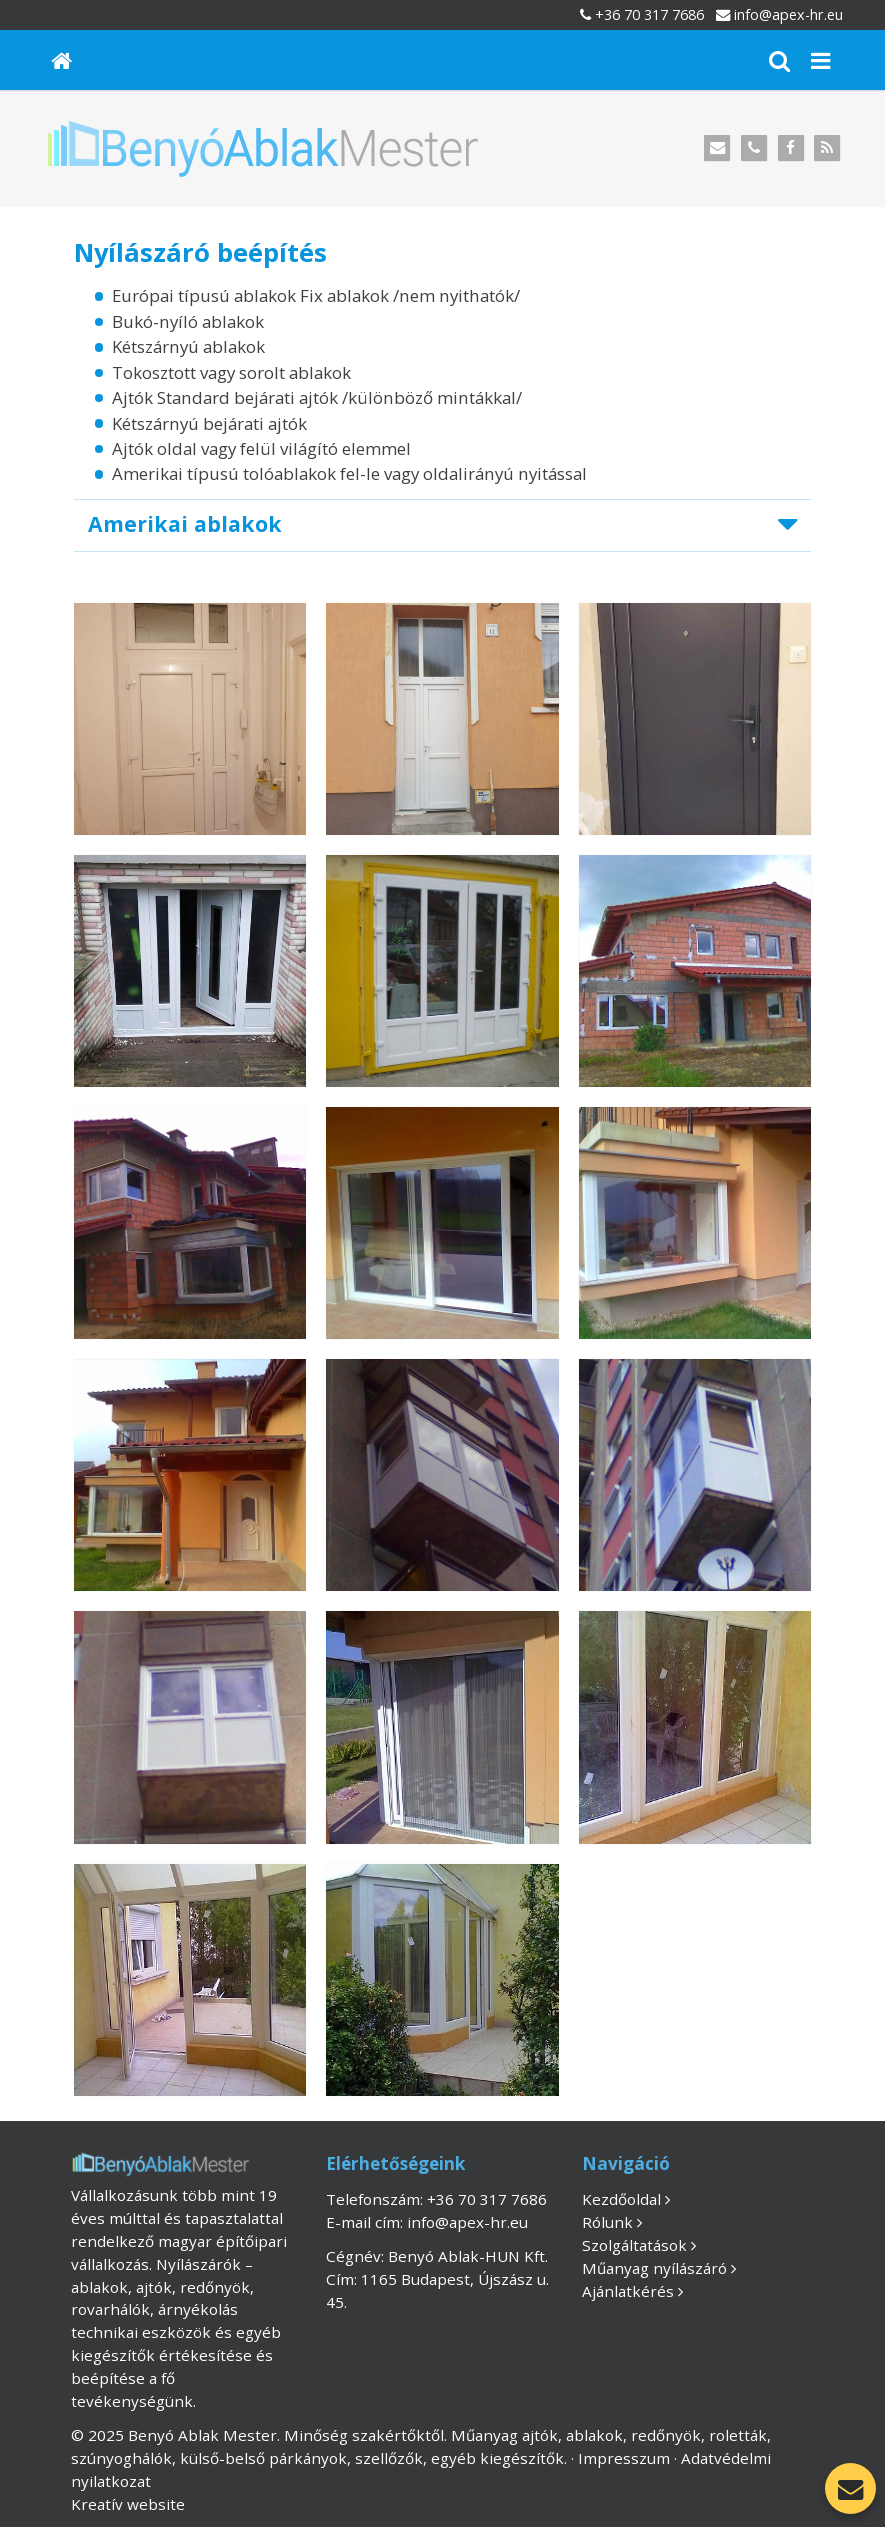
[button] (820, 60)
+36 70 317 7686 (649, 14)
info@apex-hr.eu (788, 14)
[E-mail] (717, 148)
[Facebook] (790, 148)
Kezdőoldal (621, 2199)
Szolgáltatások (634, 2245)
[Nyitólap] (62, 60)
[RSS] (827, 148)
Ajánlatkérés (628, 2291)
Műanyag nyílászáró (654, 2268)
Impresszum (624, 2458)
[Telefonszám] (754, 148)
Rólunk (607, 2222)
